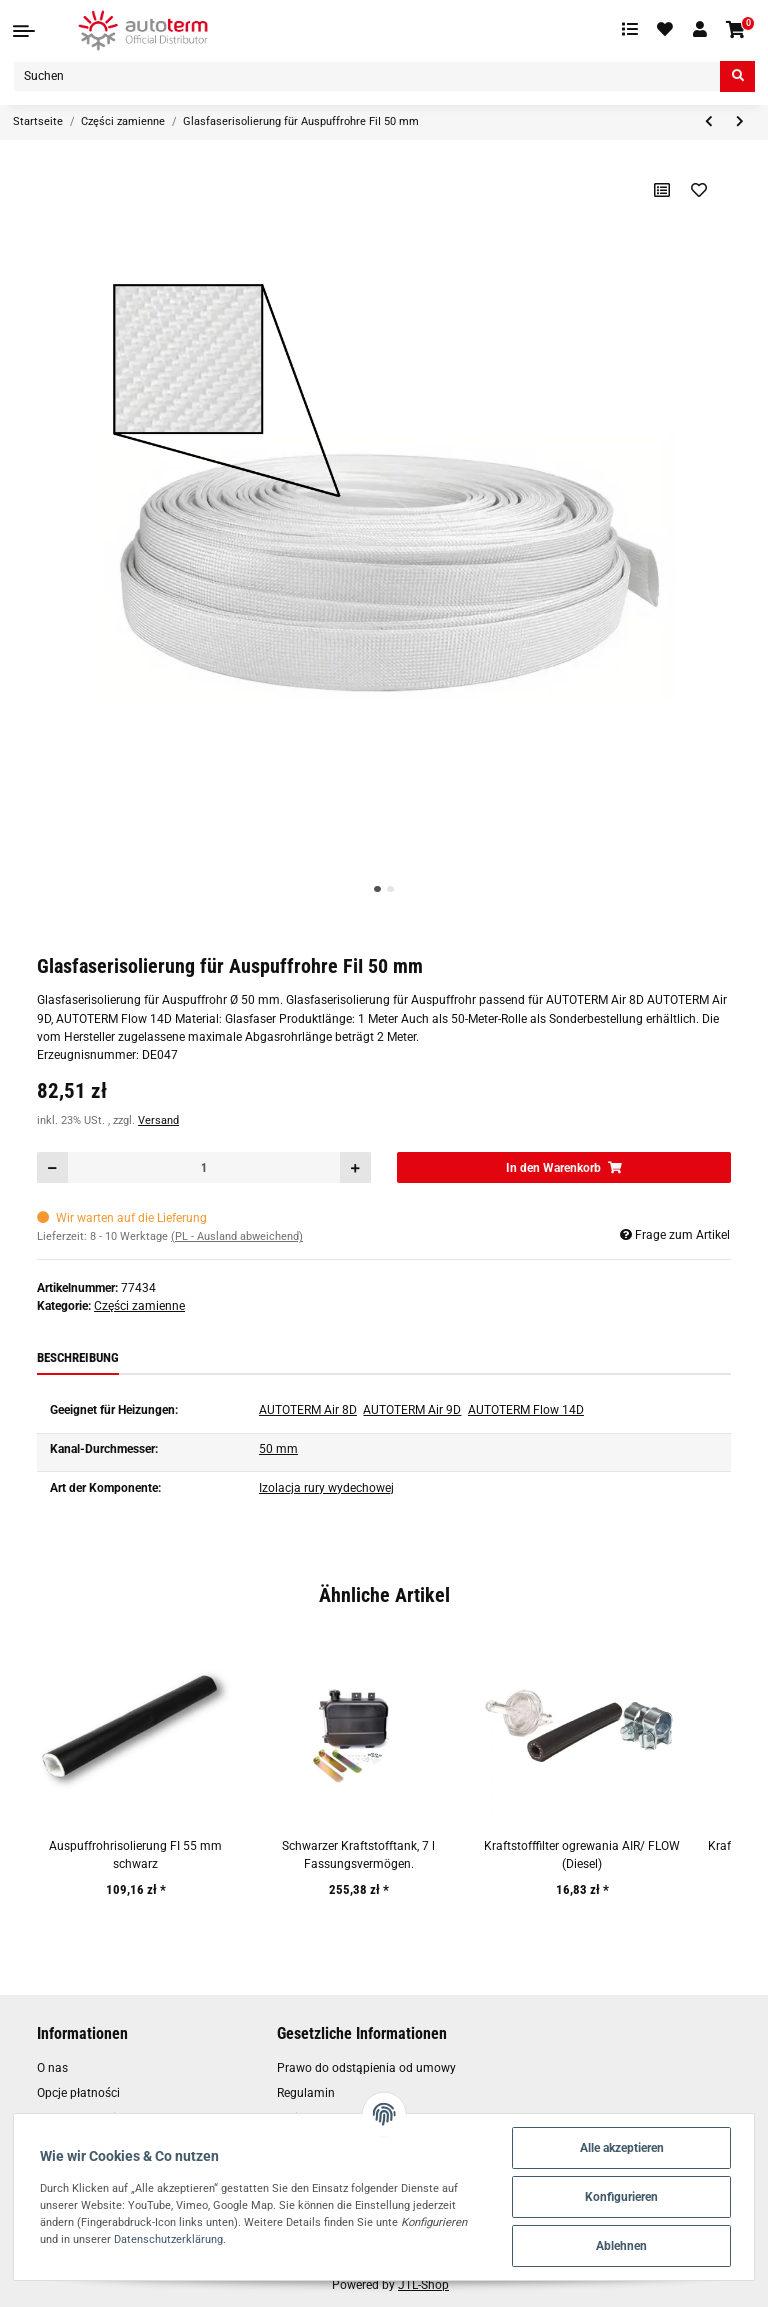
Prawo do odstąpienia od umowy (366, 2068)
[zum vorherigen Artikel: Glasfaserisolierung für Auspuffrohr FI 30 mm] (708, 122)
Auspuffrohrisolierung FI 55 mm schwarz (135, 1855)
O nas (52, 2068)
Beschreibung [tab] (78, 1357)
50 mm (278, 1449)
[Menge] (204, 1167)
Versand (158, 1120)
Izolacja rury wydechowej (326, 1488)
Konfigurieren (621, 2197)
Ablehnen (621, 2246)
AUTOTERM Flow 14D (526, 1410)
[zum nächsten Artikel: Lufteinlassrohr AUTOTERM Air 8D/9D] (739, 122)
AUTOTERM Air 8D (308, 1410)
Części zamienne (139, 1306)
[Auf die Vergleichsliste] (662, 190)
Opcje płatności (78, 2093)
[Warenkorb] (736, 30)
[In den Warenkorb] (564, 1167)
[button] (700, 30)
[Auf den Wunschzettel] (699, 190)
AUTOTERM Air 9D (412, 1410)
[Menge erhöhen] (355, 1167)
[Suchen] (367, 76)
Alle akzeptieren (622, 2148)
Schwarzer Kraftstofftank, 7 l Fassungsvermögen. (358, 1855)
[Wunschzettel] (666, 30)
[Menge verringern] (53, 1167)
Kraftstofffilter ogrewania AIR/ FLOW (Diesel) (582, 1855)
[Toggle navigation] (24, 31)
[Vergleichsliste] (630, 30)
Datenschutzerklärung (168, 2239)
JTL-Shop (423, 2285)
